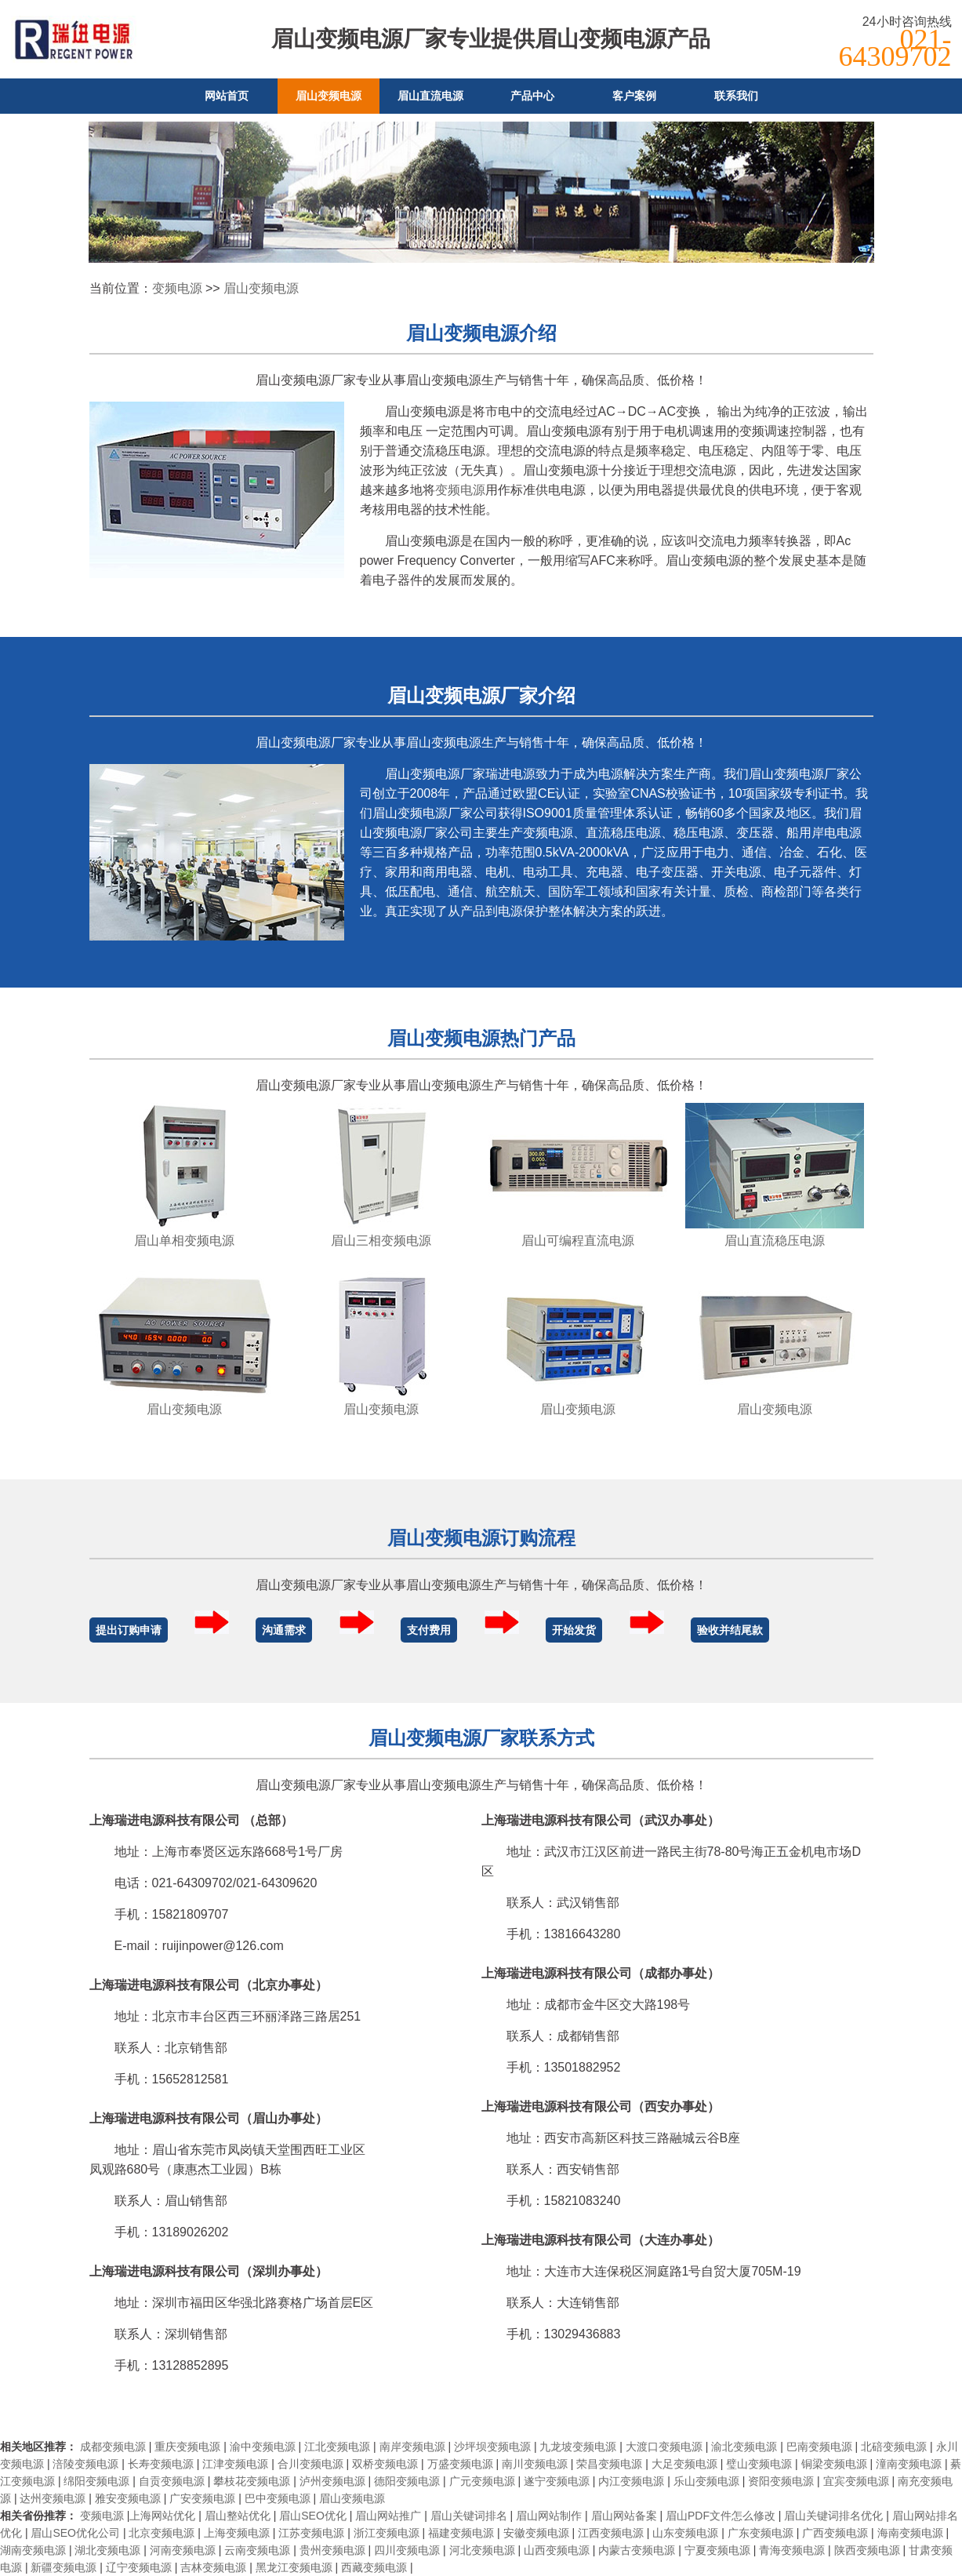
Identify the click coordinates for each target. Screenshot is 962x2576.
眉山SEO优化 (313, 2515)
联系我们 (736, 95)
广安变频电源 (202, 2498)
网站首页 (227, 95)
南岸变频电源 (412, 2446)
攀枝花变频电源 (251, 2481)
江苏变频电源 (311, 2533)
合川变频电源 (310, 2464)
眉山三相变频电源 (381, 1240)
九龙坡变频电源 (577, 2446)
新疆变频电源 (63, 2567)
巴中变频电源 (277, 2498)
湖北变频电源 (107, 2550)
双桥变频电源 (385, 2464)
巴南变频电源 (819, 2446)
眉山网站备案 (624, 2515)
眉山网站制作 (549, 2515)
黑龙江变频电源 (294, 2567)
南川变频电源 (535, 2464)
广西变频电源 (835, 2533)
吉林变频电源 (213, 2567)
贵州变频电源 (332, 2550)
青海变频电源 (792, 2550)
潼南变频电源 (909, 2464)
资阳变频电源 (781, 2481)
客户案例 (634, 95)
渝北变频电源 (744, 2446)
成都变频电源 (113, 2446)
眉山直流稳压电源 (774, 1240)
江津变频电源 (235, 2464)
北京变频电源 (161, 2533)
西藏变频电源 (374, 2567)
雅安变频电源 (128, 2498)
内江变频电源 (631, 2481)
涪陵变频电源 (85, 2464)
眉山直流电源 (430, 95)
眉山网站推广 (388, 2515)
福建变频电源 (461, 2533)
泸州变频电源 (332, 2481)
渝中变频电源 (263, 2446)
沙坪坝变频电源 (492, 2446)
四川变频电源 (407, 2550)
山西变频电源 (557, 2550)
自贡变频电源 (172, 2481)
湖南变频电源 (33, 2550)
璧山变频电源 (759, 2464)
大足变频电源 (684, 2464)
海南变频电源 (910, 2533)
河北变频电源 (482, 2550)
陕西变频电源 (867, 2550)
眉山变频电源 (328, 95)
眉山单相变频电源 (184, 1240)
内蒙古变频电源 (636, 2550)
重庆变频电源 (187, 2446)
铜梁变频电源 (834, 2464)
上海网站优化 (162, 2515)
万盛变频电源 (460, 2464)
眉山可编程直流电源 (577, 1240)
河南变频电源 (183, 2550)
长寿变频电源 (161, 2464)
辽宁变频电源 (139, 2567)
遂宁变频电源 (557, 2481)
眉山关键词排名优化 (833, 2515)
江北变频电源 (337, 2446)
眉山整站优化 (237, 2515)
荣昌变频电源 (609, 2464)
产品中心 (532, 95)
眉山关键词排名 (468, 2515)
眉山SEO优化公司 (75, 2533)
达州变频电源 (52, 2498)
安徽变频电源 (536, 2533)
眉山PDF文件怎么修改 (720, 2515)
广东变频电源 (760, 2533)
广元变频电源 (482, 2481)
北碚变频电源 (894, 2446)
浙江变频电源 (386, 2533)
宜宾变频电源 (856, 2481)
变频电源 (177, 288)
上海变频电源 (237, 2533)
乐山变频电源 (706, 2481)
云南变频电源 (257, 2550)
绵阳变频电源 (96, 2481)
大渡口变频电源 (664, 2446)
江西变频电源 (611, 2533)
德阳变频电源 (407, 2481)
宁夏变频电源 (717, 2550)
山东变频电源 (685, 2533)
